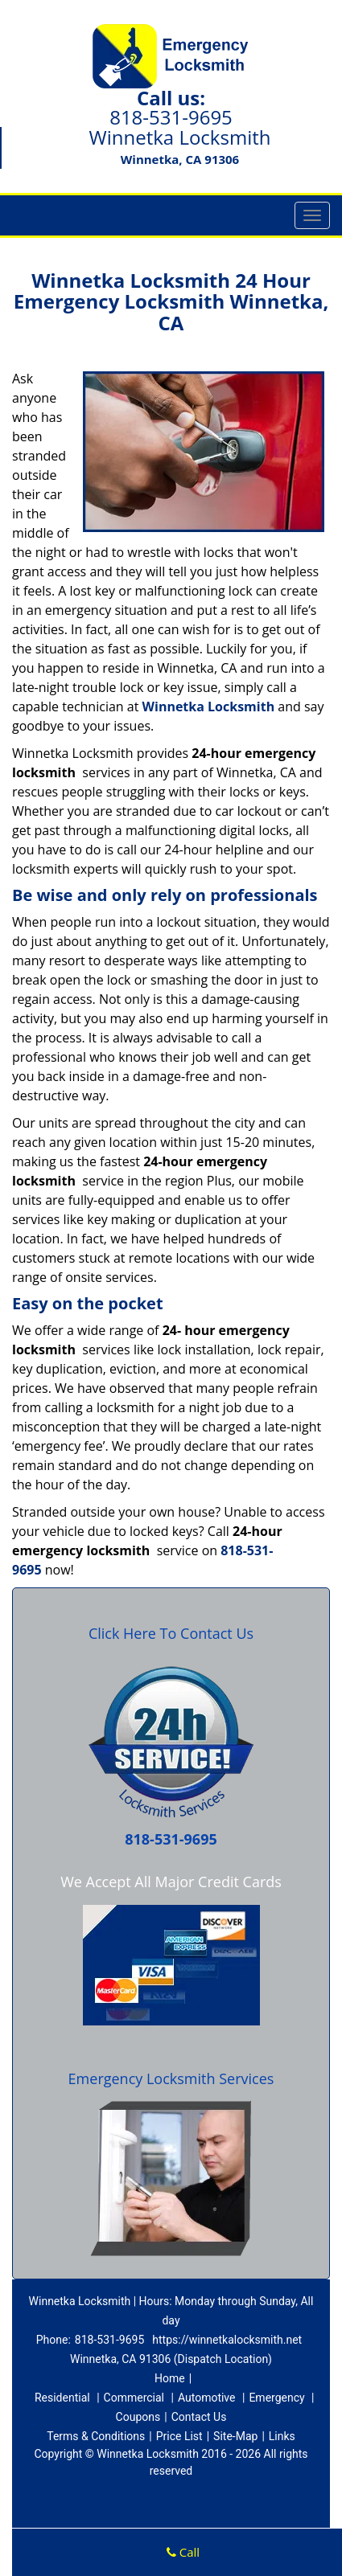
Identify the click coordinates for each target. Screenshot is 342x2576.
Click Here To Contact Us (171, 1633)
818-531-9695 (171, 117)
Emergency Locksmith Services (171, 2078)
